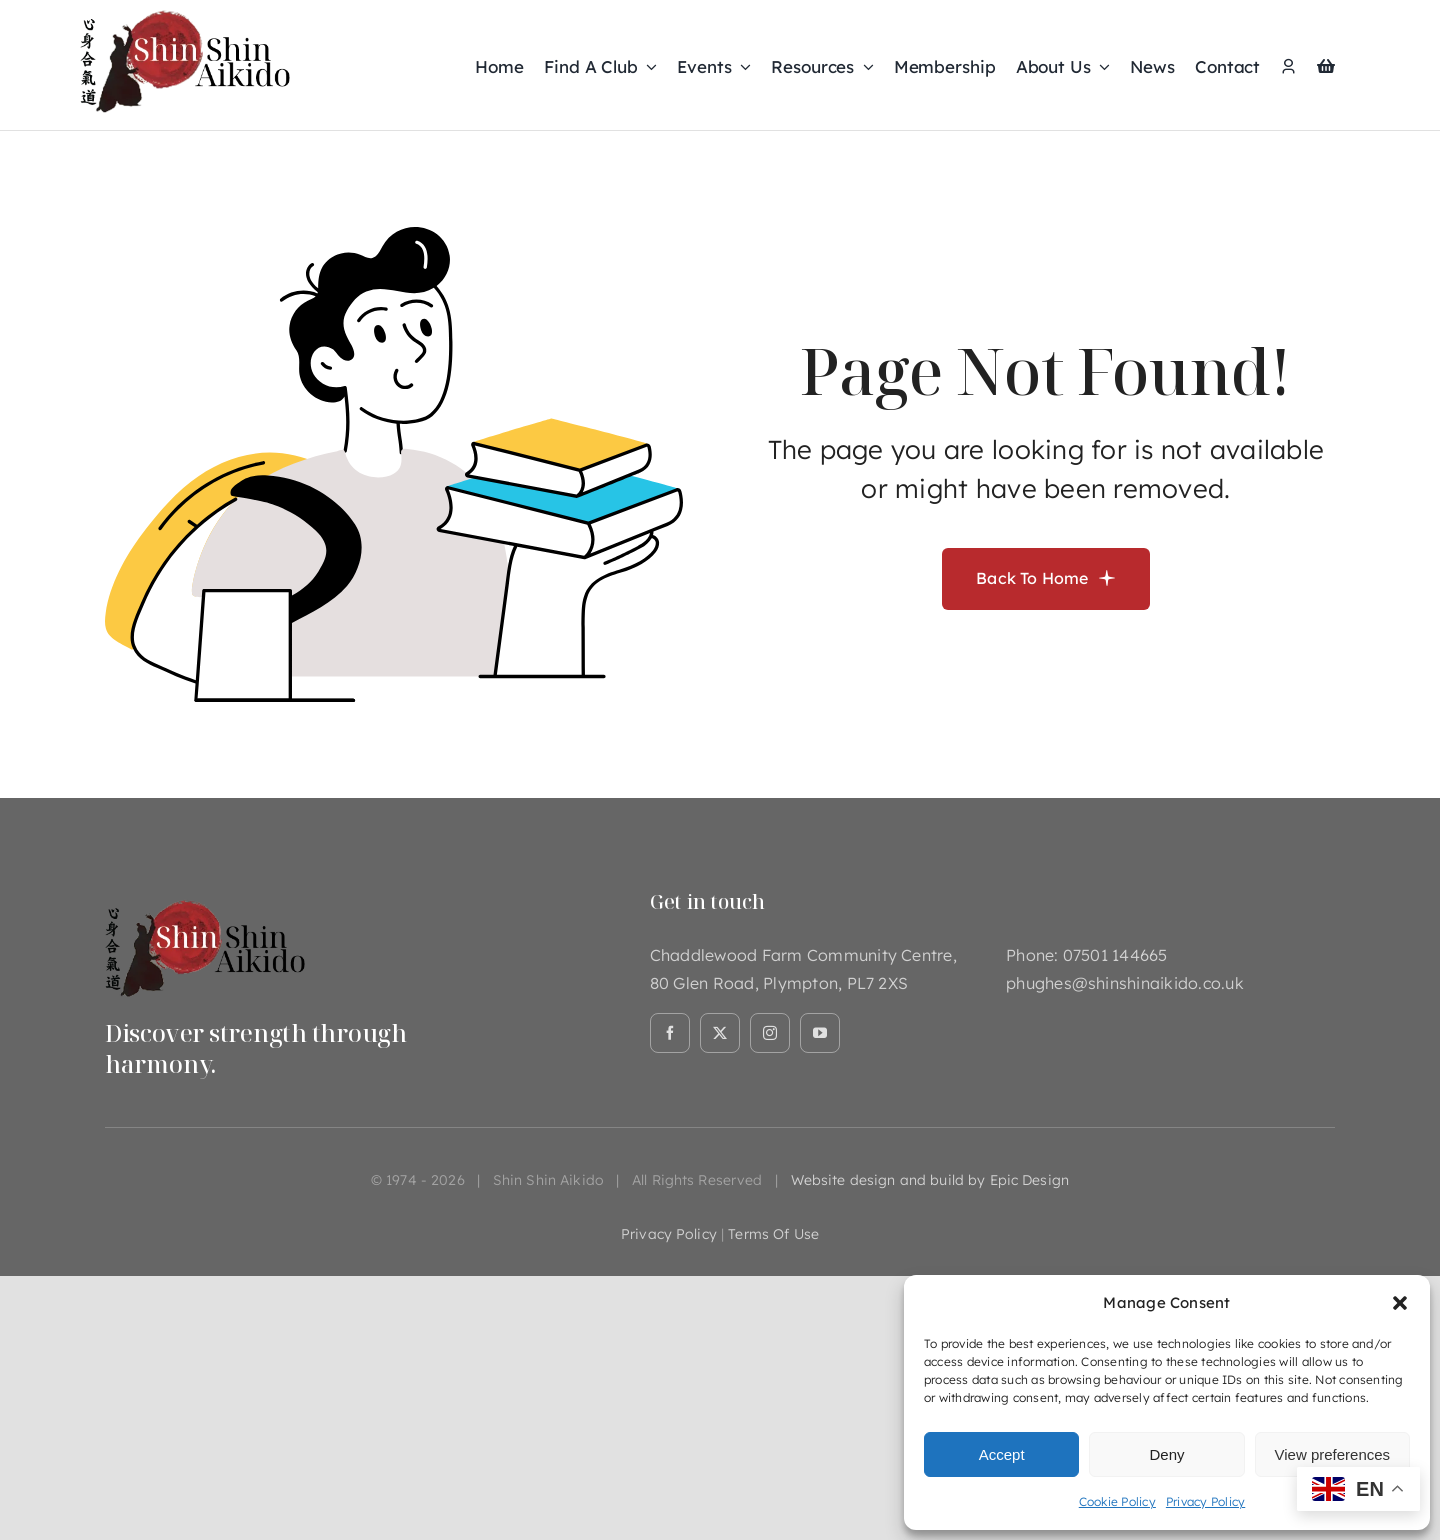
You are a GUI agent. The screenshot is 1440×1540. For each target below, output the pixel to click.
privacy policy (669, 1234)
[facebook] (670, 1033)
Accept (1002, 1454)
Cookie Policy (1117, 1501)
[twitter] (720, 1033)
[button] (1400, 1303)
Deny (1166, 1454)
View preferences (1333, 1454)
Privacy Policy (1205, 1501)
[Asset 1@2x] (205, 898)
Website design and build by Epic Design (930, 1180)
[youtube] (820, 1033)
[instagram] (770, 1033)
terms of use (773, 1234)
